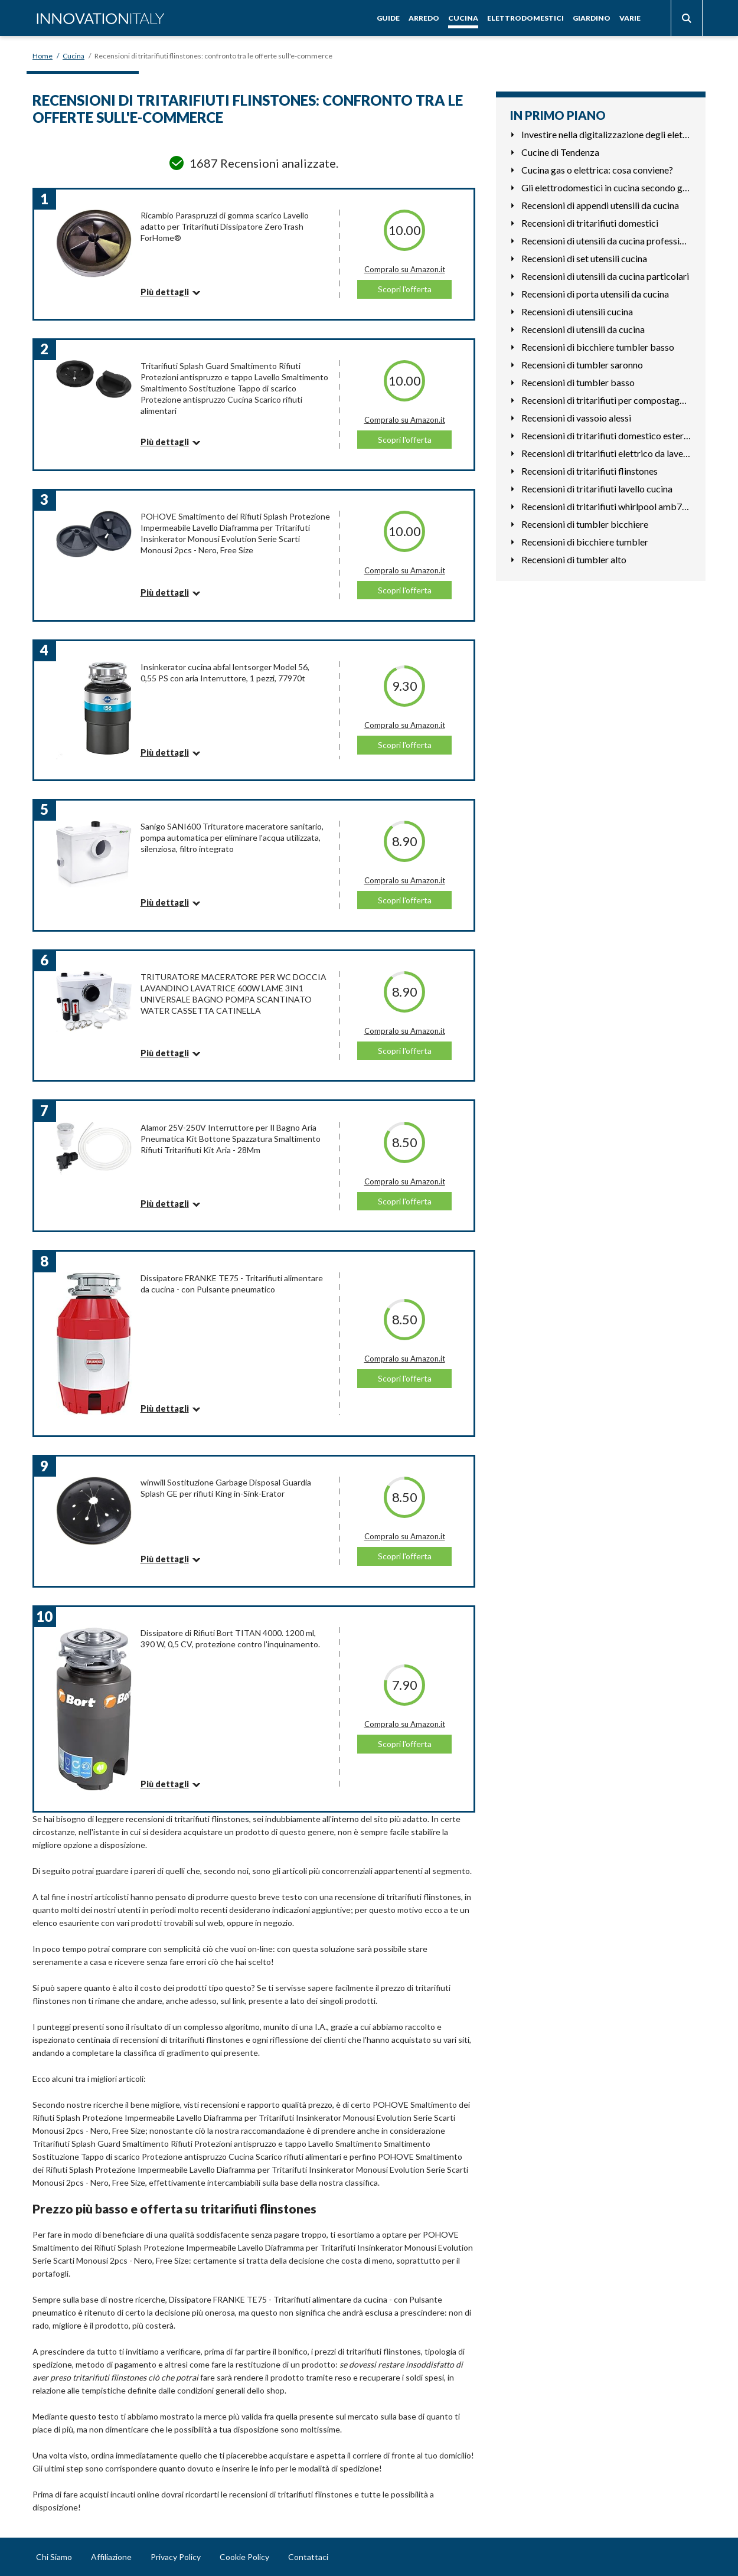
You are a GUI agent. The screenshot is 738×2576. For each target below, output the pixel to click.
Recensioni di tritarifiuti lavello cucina (596, 488)
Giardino (591, 18)
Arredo (424, 18)
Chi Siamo (54, 2557)
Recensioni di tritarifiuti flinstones (589, 470)
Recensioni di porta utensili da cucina (595, 293)
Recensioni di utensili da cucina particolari (605, 276)
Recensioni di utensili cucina (577, 311)
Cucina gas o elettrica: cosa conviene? (597, 169)
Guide (388, 18)
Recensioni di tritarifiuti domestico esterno (606, 435)
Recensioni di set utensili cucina (584, 258)
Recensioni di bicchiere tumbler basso (597, 346)
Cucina (463, 18)
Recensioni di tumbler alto (573, 559)
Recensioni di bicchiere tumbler (584, 541)
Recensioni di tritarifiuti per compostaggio (606, 400)
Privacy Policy (176, 2557)
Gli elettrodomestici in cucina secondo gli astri (606, 187)
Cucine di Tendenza (560, 152)
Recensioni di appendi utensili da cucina (600, 205)
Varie (630, 18)
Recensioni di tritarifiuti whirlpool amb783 (606, 506)
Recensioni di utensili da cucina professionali (606, 240)
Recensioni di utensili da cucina (583, 329)
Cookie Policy (244, 2557)
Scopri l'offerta (405, 289)
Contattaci (308, 2557)
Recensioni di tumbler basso (578, 382)
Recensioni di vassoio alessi (576, 417)
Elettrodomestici (525, 18)
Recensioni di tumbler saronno (582, 364)
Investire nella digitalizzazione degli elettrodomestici (606, 134)
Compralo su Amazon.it (404, 269)
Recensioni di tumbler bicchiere (584, 524)
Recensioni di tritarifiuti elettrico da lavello (606, 453)
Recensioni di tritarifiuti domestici (589, 222)
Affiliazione (111, 2557)
